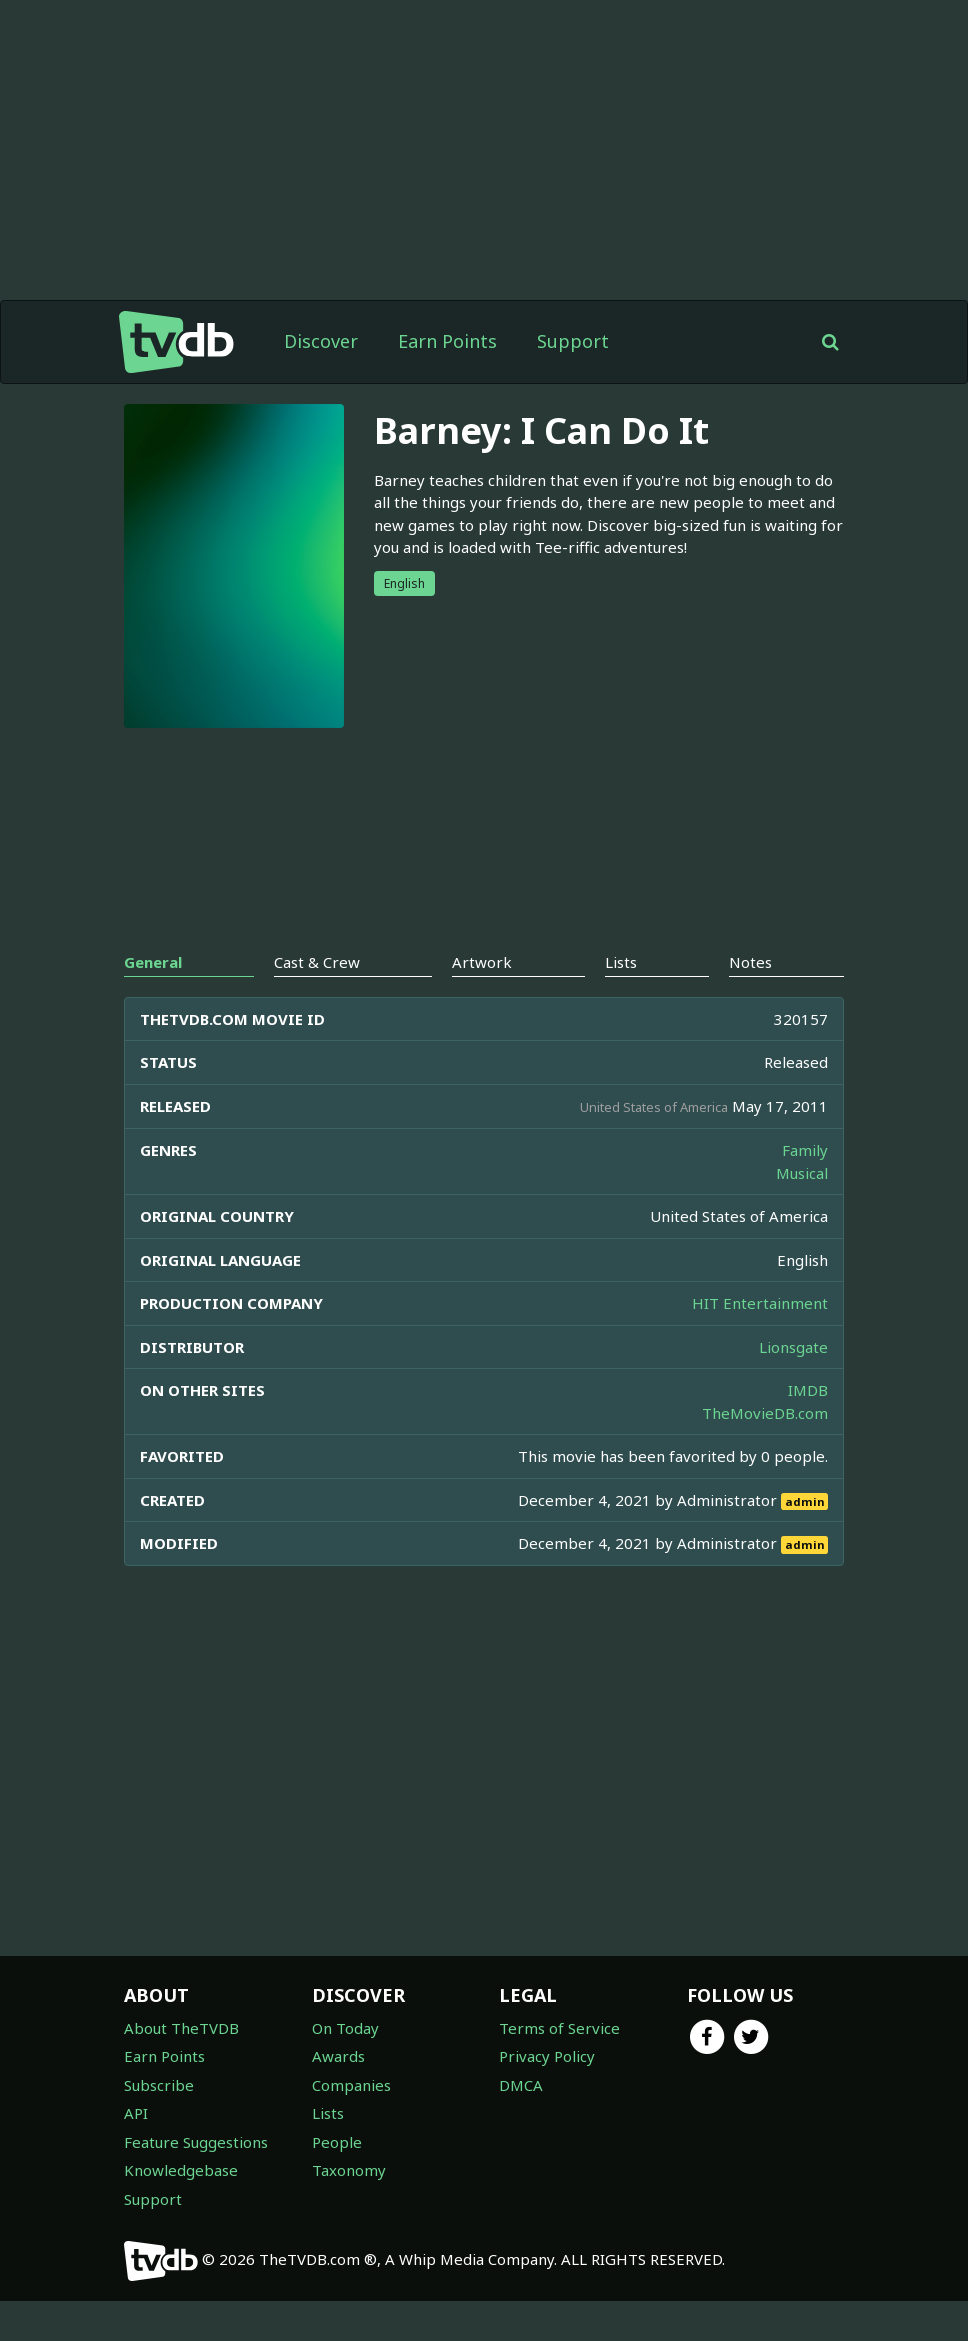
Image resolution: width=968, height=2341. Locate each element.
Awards (338, 2056)
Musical (802, 1173)
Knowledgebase (181, 2170)
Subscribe (159, 2085)
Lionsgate (793, 1347)
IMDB (808, 1390)
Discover (321, 341)
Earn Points (447, 341)
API (136, 2113)
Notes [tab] (750, 962)
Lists (328, 2113)
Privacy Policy (547, 2056)
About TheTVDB (181, 2028)
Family (805, 1150)
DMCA (521, 2085)
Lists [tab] (621, 962)
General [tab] (153, 962)
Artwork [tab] (482, 962)
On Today (345, 2028)
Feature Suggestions (196, 2142)
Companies (351, 2085)
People (337, 2142)
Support (573, 341)
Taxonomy (349, 2170)
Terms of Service (559, 2028)
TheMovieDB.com (765, 1413)
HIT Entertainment (760, 1303)
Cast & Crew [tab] (317, 962)
